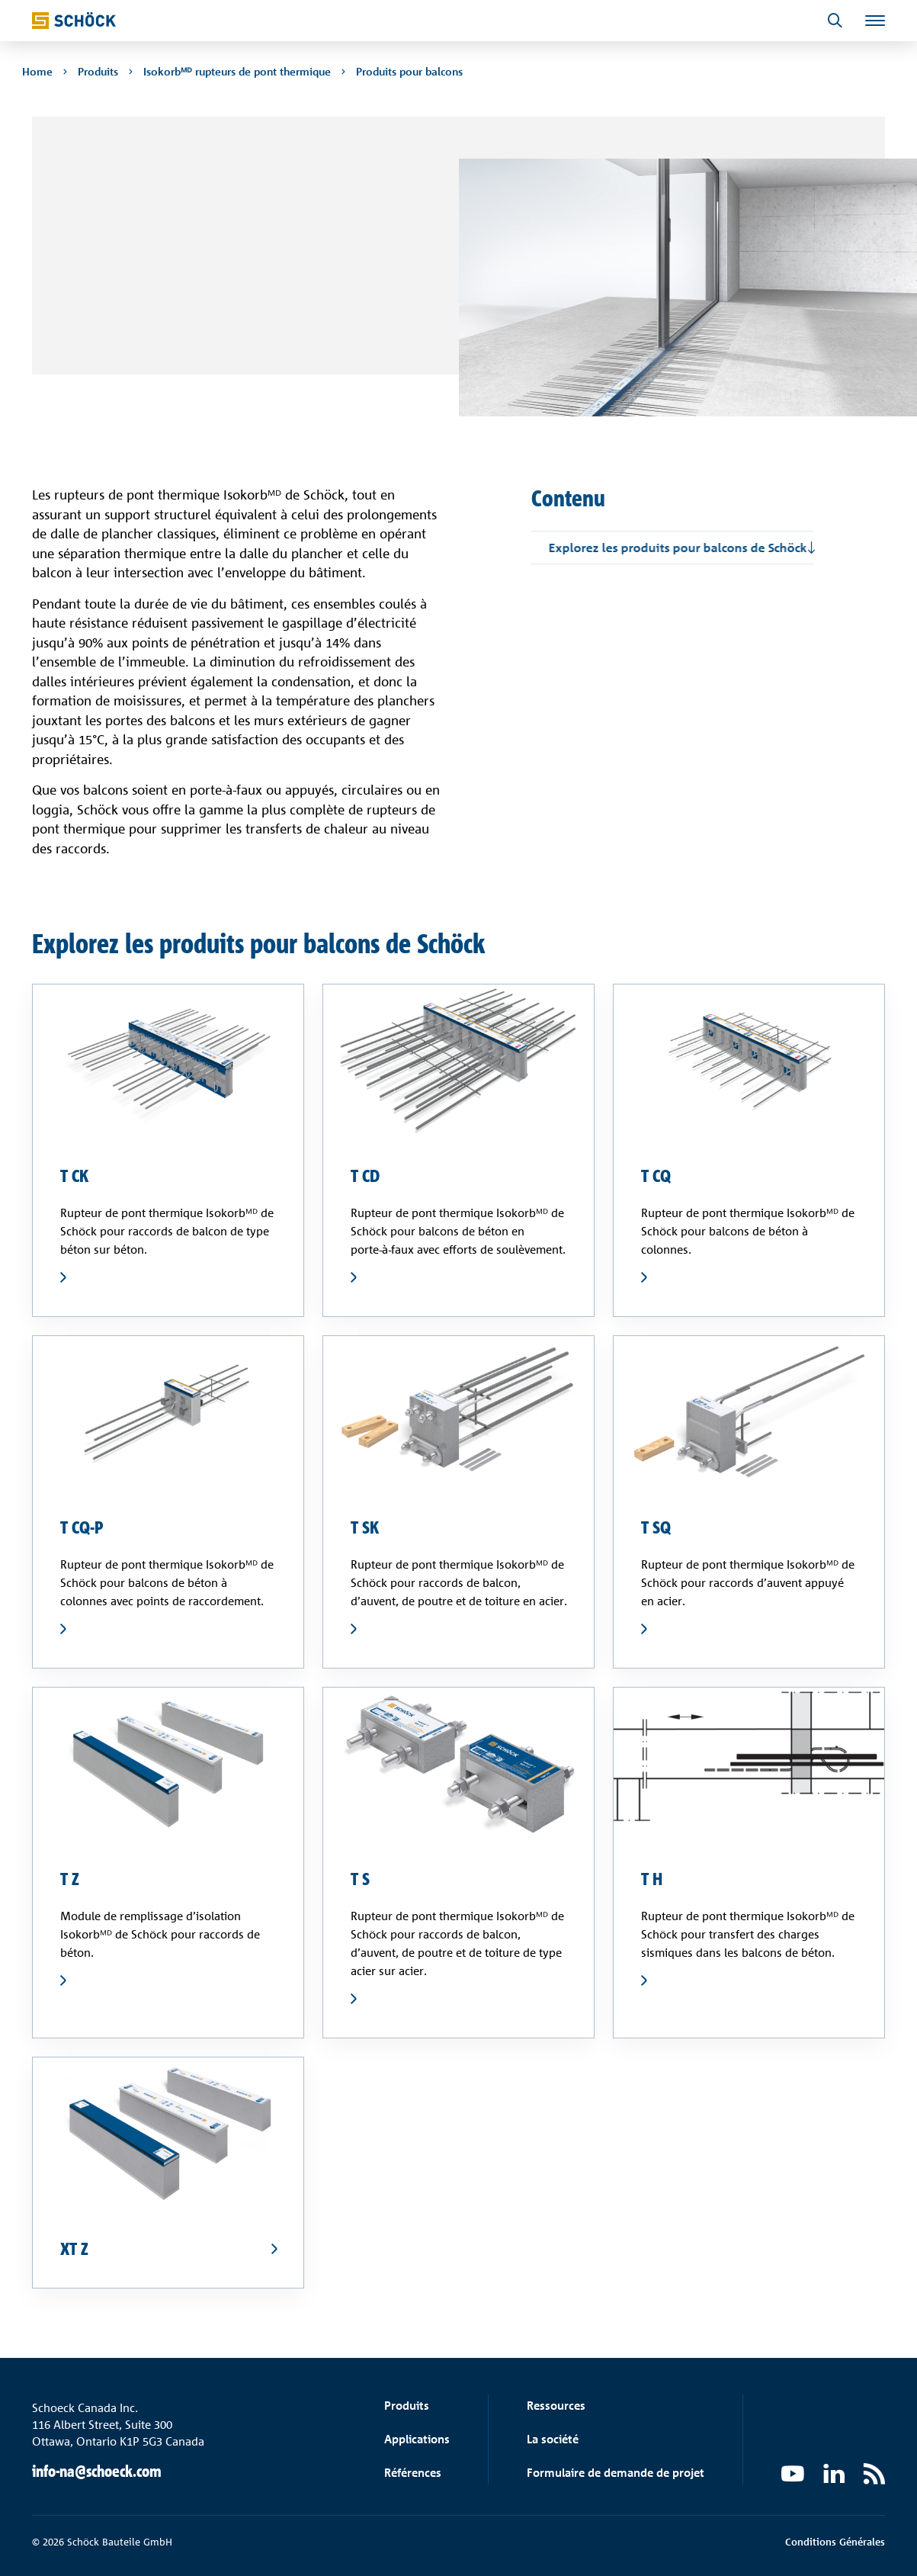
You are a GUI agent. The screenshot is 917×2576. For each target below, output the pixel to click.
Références (412, 2472)
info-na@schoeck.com (97, 2471)
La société (553, 2439)
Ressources (556, 2405)
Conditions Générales (835, 2542)
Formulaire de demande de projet (615, 2472)
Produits (406, 2405)
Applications (417, 2439)
